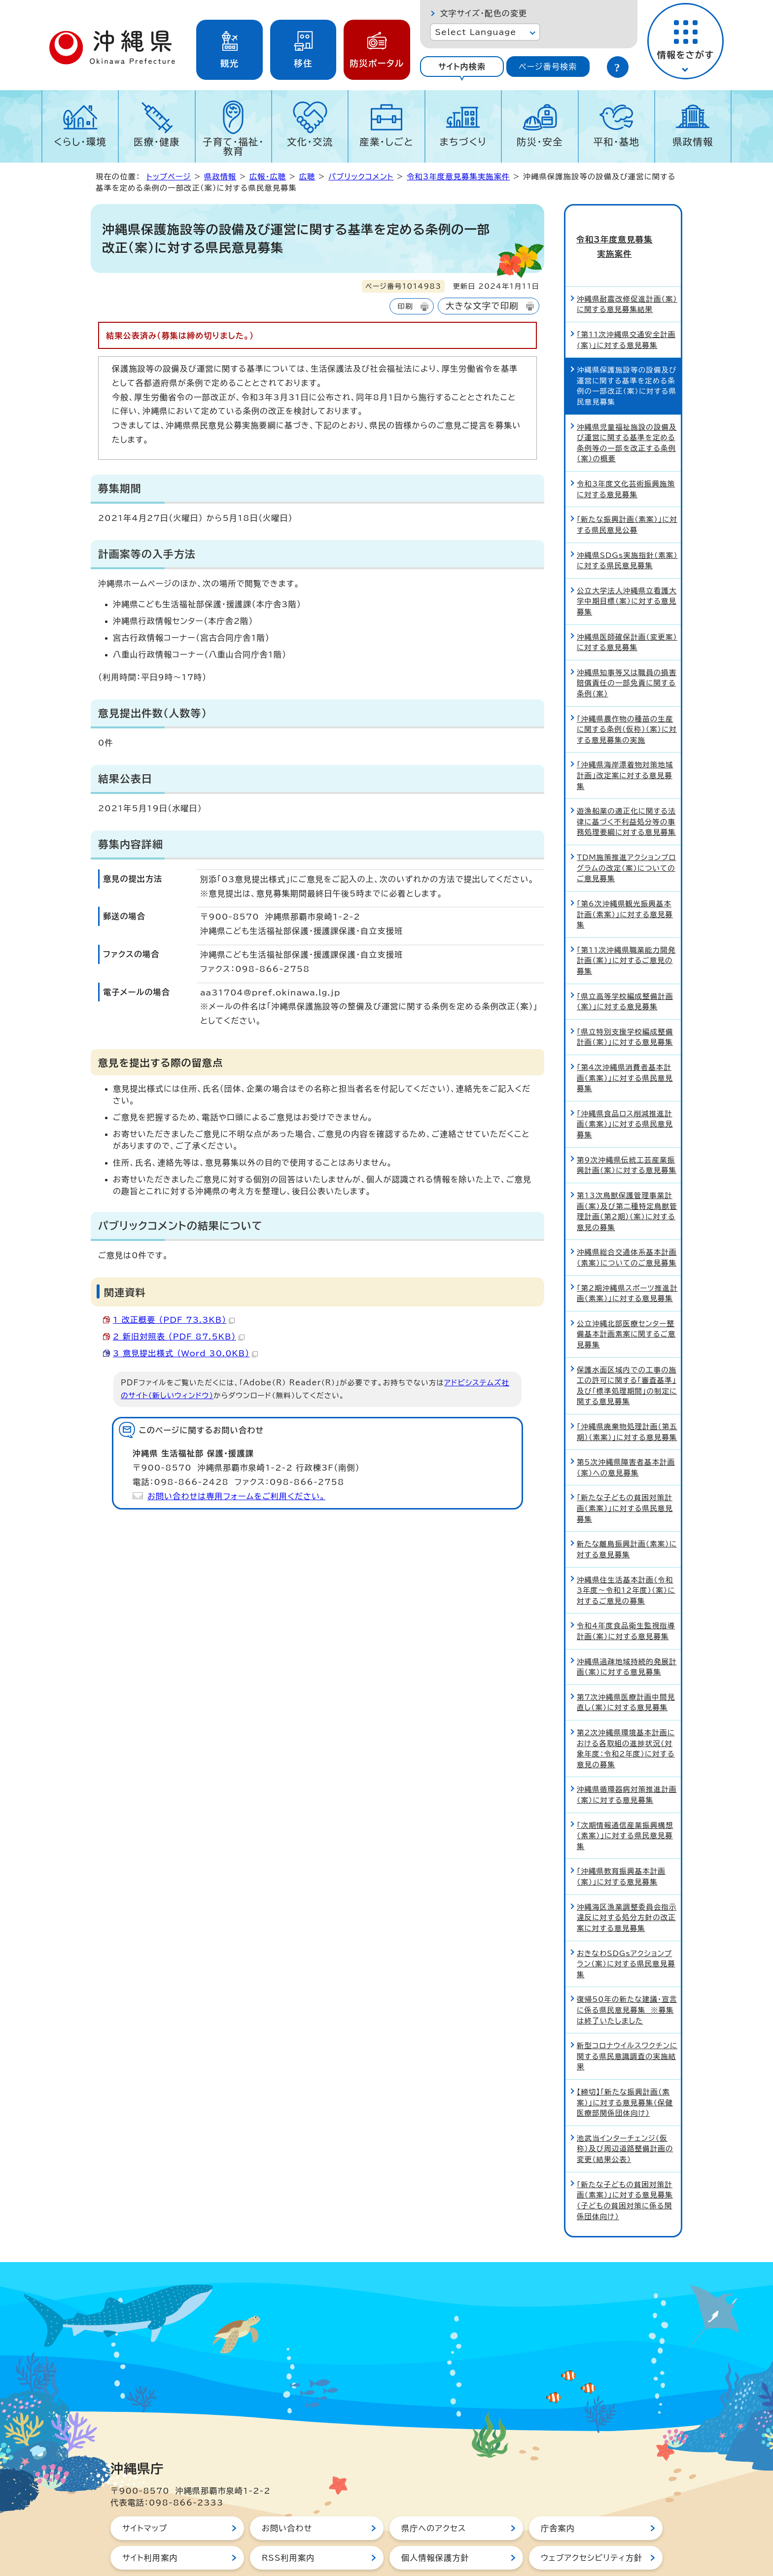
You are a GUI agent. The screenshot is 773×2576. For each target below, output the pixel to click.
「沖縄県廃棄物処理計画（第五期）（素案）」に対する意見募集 (627, 1400)
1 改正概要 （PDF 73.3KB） (174, 1320)
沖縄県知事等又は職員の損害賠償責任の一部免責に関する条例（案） (627, 650)
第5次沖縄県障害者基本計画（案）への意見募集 (626, 1435)
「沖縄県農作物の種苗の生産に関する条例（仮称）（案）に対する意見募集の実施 (627, 697)
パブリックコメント (360, 176)
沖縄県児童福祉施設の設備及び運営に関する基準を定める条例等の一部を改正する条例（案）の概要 (627, 410)
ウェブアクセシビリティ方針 (591, 2526)
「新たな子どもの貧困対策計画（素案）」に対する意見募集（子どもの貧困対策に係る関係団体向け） (625, 2168)
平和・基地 (616, 141)
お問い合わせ (287, 2496)
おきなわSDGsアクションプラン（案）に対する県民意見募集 (626, 1931)
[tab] (461, 66)
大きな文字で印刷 (482, 306)
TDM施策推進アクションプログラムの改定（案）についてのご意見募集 (626, 836)
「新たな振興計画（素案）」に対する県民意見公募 (627, 492)
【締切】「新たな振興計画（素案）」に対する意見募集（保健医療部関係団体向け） (625, 2070)
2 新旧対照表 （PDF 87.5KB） (179, 1336)
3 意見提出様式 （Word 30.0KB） (185, 1353)
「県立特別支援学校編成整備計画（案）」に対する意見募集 (625, 1005)
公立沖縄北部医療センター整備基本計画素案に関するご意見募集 (626, 1301)
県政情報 (692, 141)
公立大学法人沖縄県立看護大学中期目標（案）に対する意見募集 (627, 568)
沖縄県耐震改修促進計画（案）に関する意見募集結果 (627, 272)
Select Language (475, 32)
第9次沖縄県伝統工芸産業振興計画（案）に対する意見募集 (626, 1133)
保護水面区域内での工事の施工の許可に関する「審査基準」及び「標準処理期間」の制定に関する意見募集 (627, 1353)
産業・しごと (386, 141)
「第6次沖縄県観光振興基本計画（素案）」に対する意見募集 (625, 881)
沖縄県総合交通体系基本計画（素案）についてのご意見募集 (627, 1225)
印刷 (405, 306)
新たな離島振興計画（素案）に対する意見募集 (627, 1517)
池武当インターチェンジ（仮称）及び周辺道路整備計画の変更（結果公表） (625, 2116)
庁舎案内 (558, 2496)
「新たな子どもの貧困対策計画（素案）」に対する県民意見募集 (625, 1476)
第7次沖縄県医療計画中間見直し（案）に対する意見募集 (626, 1670)
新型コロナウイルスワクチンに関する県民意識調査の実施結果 (627, 2024)
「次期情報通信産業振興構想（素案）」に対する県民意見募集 (625, 1803)
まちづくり (463, 141)
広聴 (307, 176)
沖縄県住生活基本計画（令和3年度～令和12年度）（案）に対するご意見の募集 (626, 1558)
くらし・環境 (80, 141)
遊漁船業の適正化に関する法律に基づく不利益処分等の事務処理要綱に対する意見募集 (626, 789)
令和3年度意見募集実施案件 (458, 176)
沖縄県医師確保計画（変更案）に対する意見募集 (627, 610)
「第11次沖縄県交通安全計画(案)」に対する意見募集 (626, 308)
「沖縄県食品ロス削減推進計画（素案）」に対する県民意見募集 (625, 1091)
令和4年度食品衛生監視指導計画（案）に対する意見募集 (626, 1599)
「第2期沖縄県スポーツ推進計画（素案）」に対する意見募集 (627, 1261)
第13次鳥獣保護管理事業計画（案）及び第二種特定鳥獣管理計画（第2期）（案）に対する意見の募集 (627, 1179)
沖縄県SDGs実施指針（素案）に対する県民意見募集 (627, 528)
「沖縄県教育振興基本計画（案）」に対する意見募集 (621, 1844)
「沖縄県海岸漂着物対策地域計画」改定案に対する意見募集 (625, 743)
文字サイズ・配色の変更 (483, 13)
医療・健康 (157, 141)
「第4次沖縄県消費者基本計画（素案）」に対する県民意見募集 (625, 1045)
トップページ (168, 176)
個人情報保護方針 (435, 2526)
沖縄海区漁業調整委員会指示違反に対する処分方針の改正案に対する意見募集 (627, 1885)
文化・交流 (310, 141)
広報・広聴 (267, 176)
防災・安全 (540, 141)
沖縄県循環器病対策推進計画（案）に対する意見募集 (627, 1762)
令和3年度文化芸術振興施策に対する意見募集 (626, 457)
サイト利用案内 (150, 2526)
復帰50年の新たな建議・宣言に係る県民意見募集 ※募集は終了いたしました (627, 1977)
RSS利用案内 (288, 2526)
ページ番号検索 (548, 66)
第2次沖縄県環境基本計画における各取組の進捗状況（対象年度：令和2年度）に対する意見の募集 (626, 1716)
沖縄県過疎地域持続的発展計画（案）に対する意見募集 (627, 1634)
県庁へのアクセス (433, 2496)
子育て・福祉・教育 (233, 146)
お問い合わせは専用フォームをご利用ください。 (236, 1496)
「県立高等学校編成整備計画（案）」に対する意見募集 (625, 969)
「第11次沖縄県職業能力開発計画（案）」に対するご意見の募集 (626, 928)
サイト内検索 (462, 66)
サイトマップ (144, 2496)
